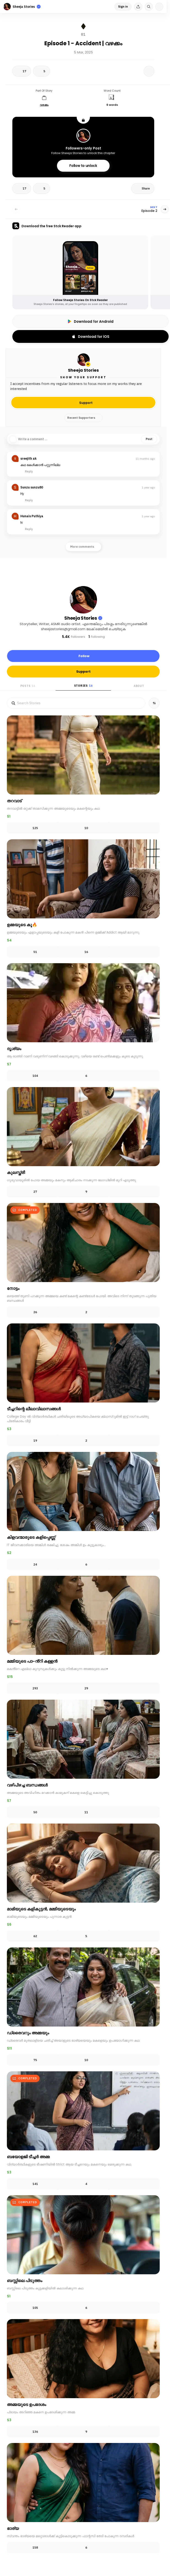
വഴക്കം (44, 105)
